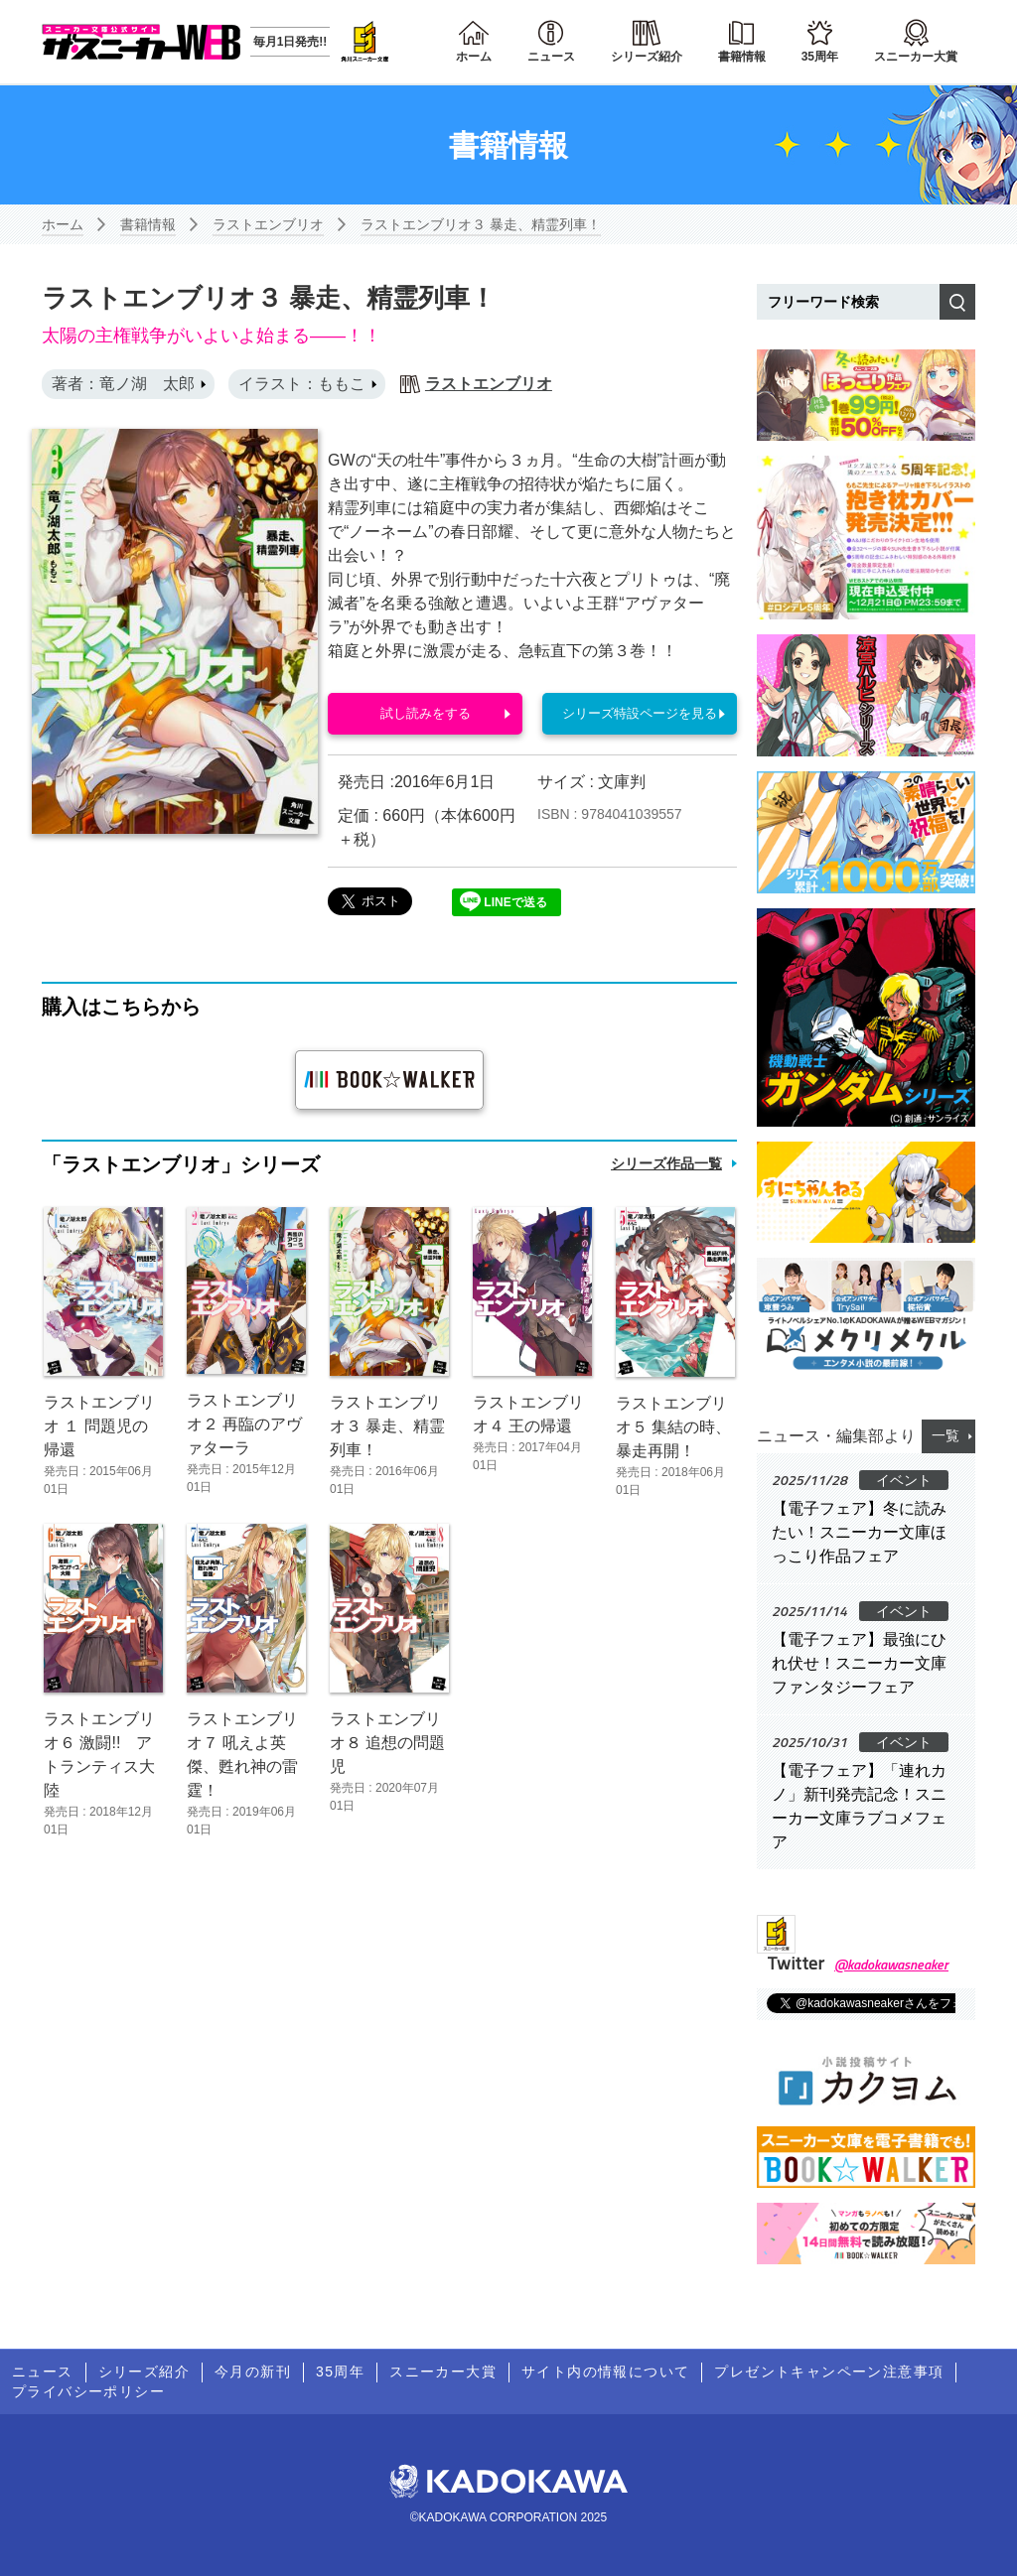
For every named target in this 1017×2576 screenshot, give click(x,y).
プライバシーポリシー (88, 2391)
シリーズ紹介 (646, 57)
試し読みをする (425, 714)
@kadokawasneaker (891, 1964)
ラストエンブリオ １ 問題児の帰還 (99, 1425)
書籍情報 (742, 57)
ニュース (551, 57)
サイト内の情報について (605, 2371)
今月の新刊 (253, 2371)
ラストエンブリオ (268, 224)
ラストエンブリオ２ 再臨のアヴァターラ (244, 1424)
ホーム (474, 57)
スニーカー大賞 (915, 57)
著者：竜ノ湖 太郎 (123, 383)
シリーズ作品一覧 (666, 1163)
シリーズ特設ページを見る (639, 714)
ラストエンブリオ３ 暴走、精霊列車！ (481, 224)
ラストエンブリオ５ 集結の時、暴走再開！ (673, 1427)
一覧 (945, 1435)
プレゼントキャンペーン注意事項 (829, 2371)
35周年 (819, 57)
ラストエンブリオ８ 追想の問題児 (387, 1742)
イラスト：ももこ (301, 383)
